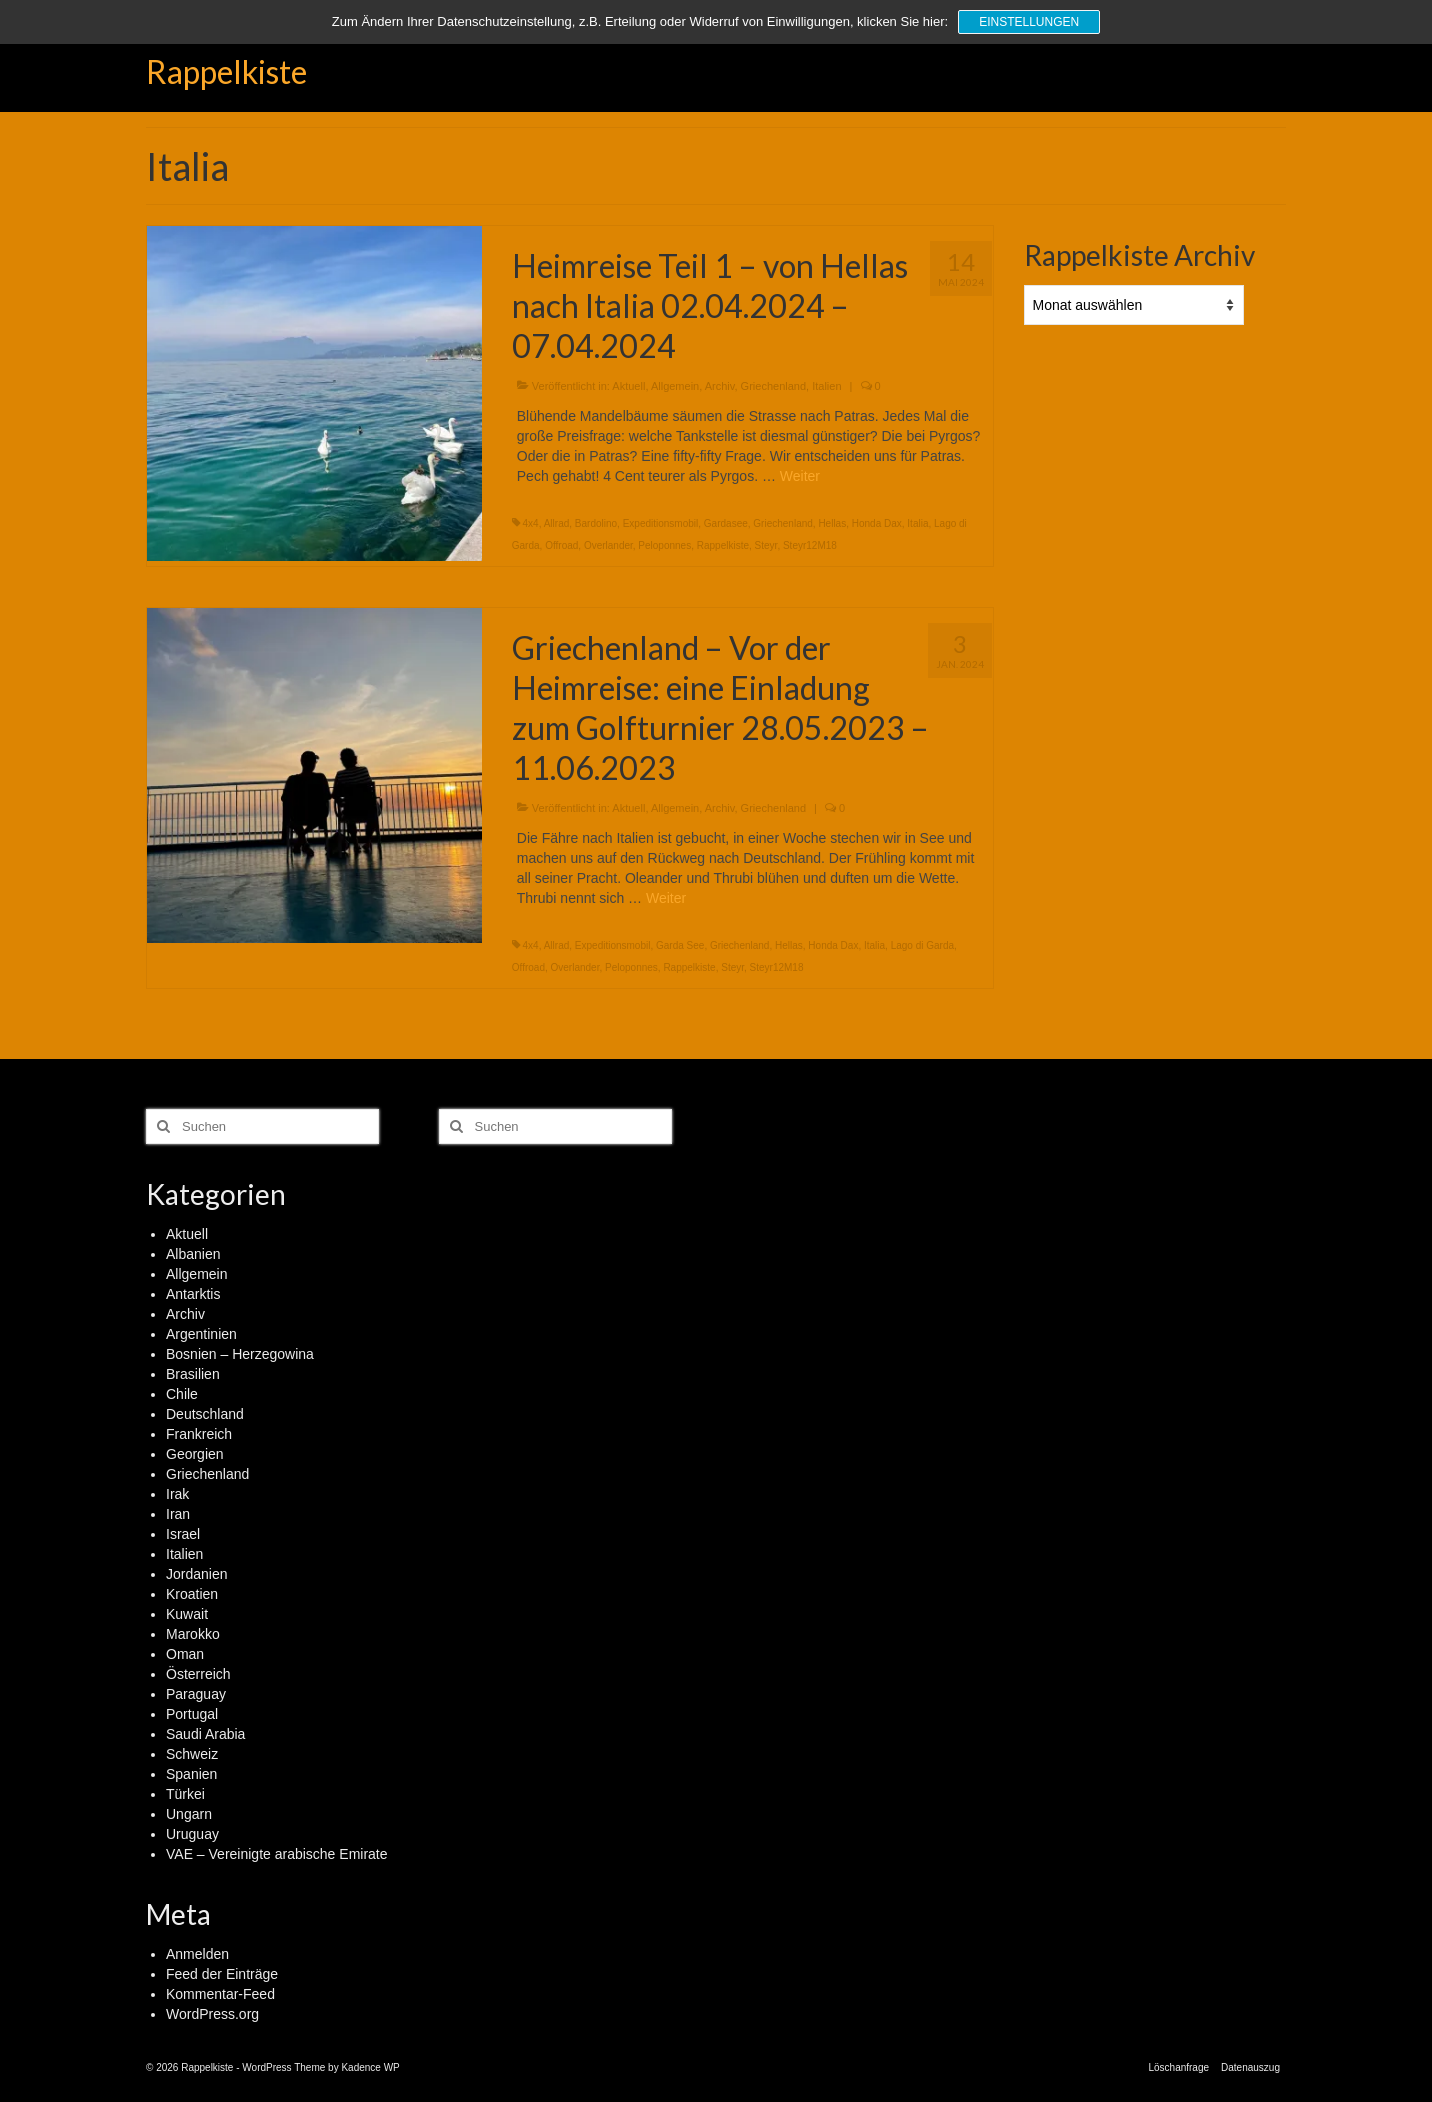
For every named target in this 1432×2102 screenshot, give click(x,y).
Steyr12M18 (810, 545)
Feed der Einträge (222, 1974)
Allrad (557, 523)
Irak (177, 1494)
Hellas (832, 523)
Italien (826, 386)
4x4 (531, 523)
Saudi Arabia (205, 1734)
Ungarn (189, 1814)
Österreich (198, 1674)
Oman (185, 1654)
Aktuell (628, 386)
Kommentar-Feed (220, 1994)
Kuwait (187, 1614)
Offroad (561, 545)
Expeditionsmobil (661, 523)
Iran (178, 1514)
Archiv (720, 386)
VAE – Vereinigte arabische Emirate (277, 1854)
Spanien (191, 1774)
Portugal (192, 1714)
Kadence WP (370, 2067)
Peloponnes (664, 545)
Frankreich (199, 1434)
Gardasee (726, 523)
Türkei (185, 1794)
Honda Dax (877, 523)
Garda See (680, 945)
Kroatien (192, 1594)
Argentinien (201, 1334)
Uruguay (192, 1834)
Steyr (766, 545)
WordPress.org (212, 2014)
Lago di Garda (922, 945)
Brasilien (193, 1374)
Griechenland (773, 386)
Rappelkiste (226, 71)
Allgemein (675, 386)
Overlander (608, 545)
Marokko (193, 1634)
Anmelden (197, 1954)
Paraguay (196, 1694)
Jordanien (197, 1574)
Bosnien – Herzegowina (240, 1354)
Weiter (800, 476)
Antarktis (193, 1294)
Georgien (195, 1454)
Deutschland (205, 1414)
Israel (183, 1534)
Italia (917, 523)
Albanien (193, 1254)
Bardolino (596, 523)
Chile (182, 1394)
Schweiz (192, 1754)
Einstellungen (1029, 22)
